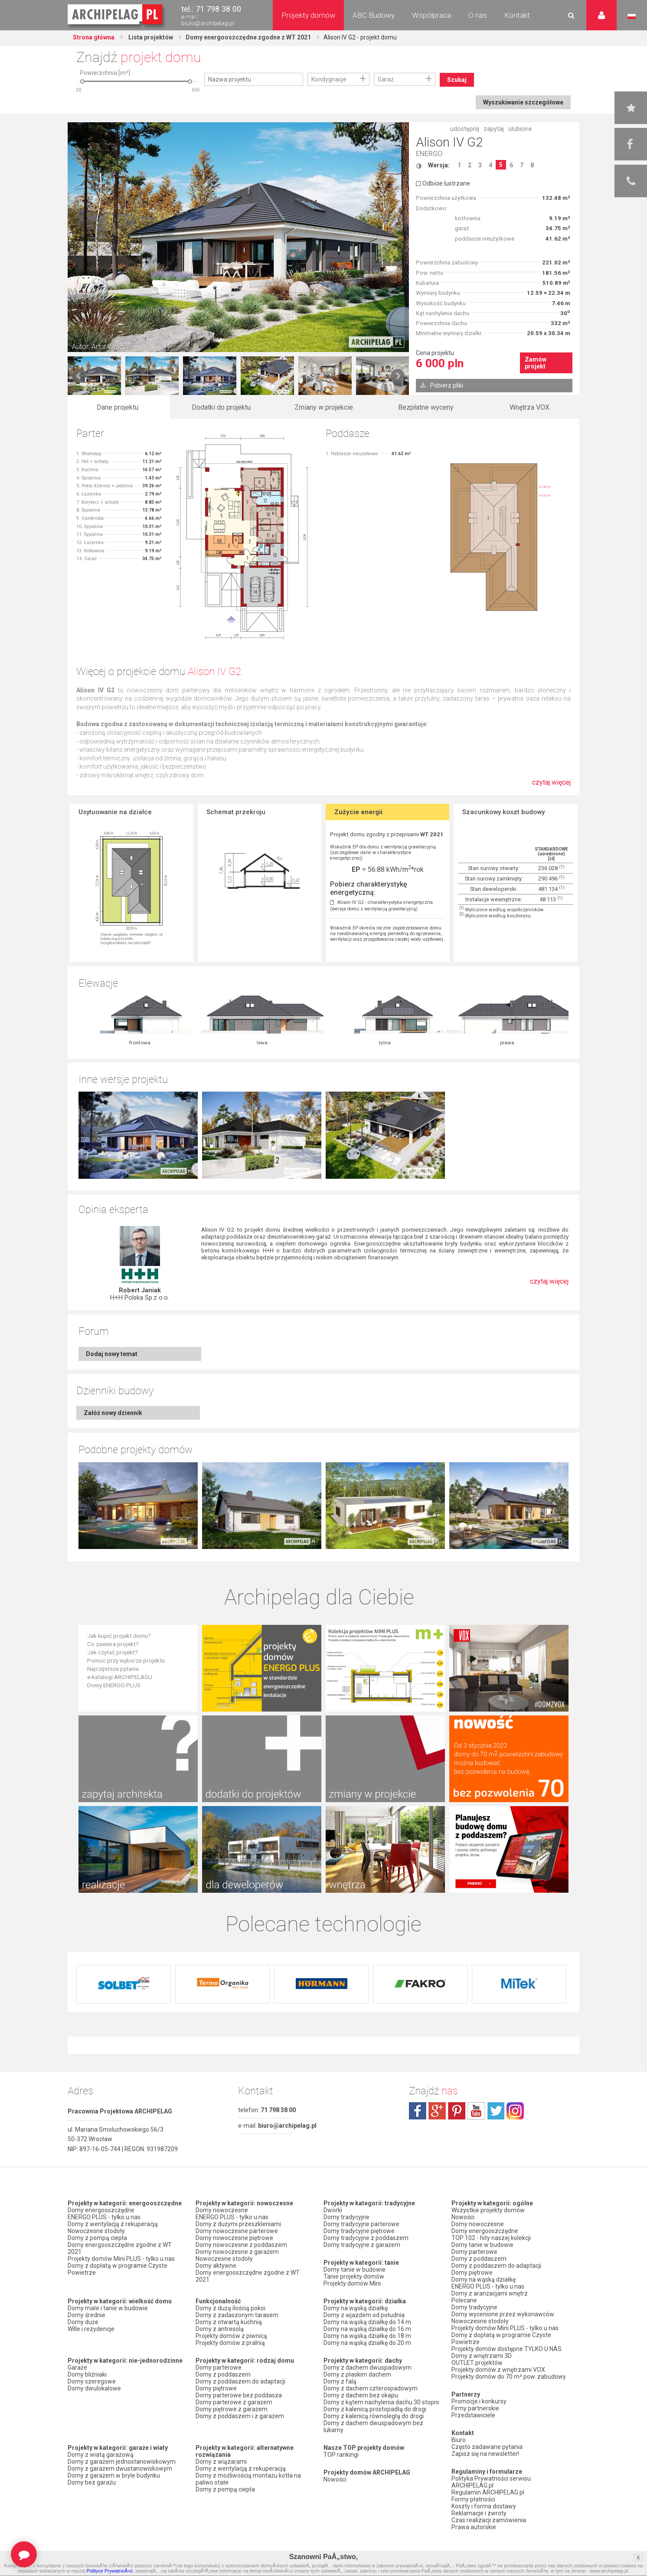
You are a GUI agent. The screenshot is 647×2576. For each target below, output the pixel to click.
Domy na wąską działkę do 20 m (367, 2342)
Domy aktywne (216, 2265)
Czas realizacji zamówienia (488, 2520)
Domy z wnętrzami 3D (481, 2355)
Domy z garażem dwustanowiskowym (120, 2468)
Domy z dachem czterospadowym (371, 2388)
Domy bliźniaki (87, 2374)
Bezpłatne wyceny (426, 407)
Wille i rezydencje (91, 2328)
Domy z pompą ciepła (97, 2237)
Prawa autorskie (473, 2527)
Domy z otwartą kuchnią (229, 2321)
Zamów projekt (535, 363)
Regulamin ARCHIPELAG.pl (487, 2492)
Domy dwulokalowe (94, 2388)
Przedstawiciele (473, 2415)
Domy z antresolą (220, 2328)
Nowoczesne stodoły (96, 2230)
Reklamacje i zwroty (478, 2513)
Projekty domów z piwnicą (231, 2335)
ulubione (520, 128)
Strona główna (93, 37)
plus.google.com (437, 2110)
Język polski (631, 16)
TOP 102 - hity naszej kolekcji (491, 2237)
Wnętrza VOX (529, 407)
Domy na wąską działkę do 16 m (367, 2328)
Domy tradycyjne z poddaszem (366, 2237)
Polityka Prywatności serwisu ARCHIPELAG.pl (491, 2482)
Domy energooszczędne (101, 2210)
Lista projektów (150, 37)
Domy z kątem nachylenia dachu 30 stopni (381, 2402)
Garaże (77, 2367)
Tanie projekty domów (354, 2276)
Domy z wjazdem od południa (364, 2315)
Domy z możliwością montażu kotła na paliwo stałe (248, 2479)
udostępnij (464, 128)
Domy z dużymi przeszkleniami (238, 2224)
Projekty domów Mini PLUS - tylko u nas (121, 2258)
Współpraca (431, 15)
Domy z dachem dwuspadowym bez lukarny (373, 2426)
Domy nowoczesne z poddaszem (241, 2244)
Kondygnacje (328, 79)
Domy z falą (340, 2381)
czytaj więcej (551, 787)
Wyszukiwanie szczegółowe (523, 102)
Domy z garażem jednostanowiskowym (122, 2461)
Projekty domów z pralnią (230, 2342)
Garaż (386, 79)
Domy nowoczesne (222, 2210)
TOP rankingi (341, 2454)
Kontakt (517, 15)
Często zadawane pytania (487, 2446)
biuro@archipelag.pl (207, 23)
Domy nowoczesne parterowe (237, 2230)
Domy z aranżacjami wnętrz (489, 2293)
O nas (477, 15)
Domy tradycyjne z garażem (362, 2244)
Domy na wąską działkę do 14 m (367, 2321)
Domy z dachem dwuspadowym (368, 2367)
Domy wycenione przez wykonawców (502, 2314)
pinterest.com (456, 2110)
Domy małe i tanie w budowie (108, 2308)
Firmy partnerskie (475, 2408)
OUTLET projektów (477, 2362)
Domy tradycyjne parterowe (361, 2224)
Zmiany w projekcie (323, 407)
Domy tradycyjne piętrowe (359, 2230)
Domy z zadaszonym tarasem (237, 2315)
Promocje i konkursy (478, 2401)
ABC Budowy (374, 15)
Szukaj (457, 79)
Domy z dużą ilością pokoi (230, 2308)
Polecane (464, 2300)
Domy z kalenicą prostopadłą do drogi (375, 2409)
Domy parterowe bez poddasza (239, 2395)
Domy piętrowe (216, 2388)
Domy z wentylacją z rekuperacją (113, 2224)
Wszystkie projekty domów (488, 2210)
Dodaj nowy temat (111, 1353)
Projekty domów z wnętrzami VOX (498, 2369)
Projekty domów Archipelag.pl (115, 15)
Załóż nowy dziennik (113, 1412)
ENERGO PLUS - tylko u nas (104, 2217)
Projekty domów (308, 15)
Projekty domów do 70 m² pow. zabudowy (508, 2376)
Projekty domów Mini (352, 2283)
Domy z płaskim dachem (357, 2374)
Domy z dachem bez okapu (361, 2395)
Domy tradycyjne (346, 2217)
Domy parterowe (219, 2367)
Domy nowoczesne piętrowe (234, 2237)
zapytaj (494, 128)
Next (398, 376)
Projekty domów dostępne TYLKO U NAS (506, 2348)
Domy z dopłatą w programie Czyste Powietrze (117, 2269)
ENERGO (429, 154)
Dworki (333, 2210)
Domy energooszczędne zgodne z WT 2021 (248, 37)
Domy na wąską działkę (356, 2308)
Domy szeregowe (92, 2381)
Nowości (335, 2479)
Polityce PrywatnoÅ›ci (109, 2570)
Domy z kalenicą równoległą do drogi (374, 2416)
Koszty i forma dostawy (483, 2506)
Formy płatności (473, 2499)
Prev (79, 376)
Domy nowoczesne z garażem (237, 2251)
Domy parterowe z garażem (234, 2402)
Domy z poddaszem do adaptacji (240, 2381)
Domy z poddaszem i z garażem (240, 2416)
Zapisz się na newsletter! (485, 2453)
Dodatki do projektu (221, 407)
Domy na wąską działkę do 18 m (367, 2335)
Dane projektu (117, 407)
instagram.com (515, 2110)
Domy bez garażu (92, 2482)
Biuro (458, 2439)
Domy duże (83, 2321)
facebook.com (417, 2110)
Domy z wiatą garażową (101, 2454)
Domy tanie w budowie (355, 2269)
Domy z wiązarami (221, 2461)
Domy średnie (86, 2315)
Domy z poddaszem (223, 2374)
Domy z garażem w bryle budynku (114, 2475)
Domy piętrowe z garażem (232, 2409)
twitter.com (495, 2110)
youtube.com (476, 2110)
